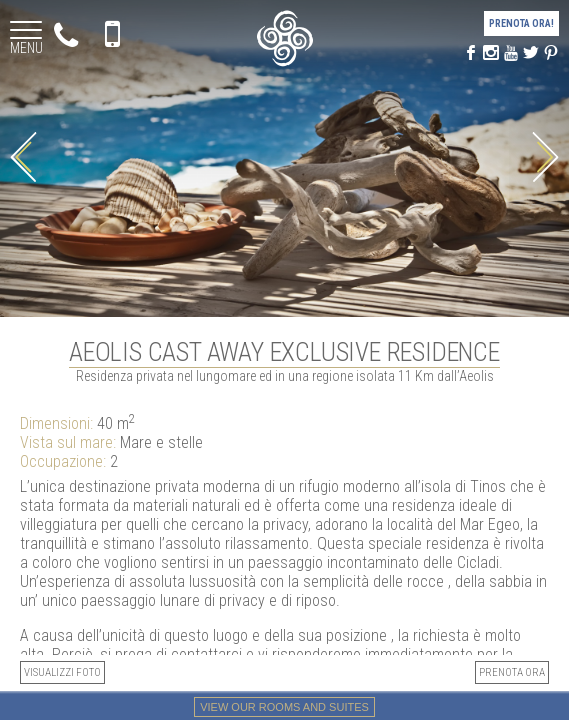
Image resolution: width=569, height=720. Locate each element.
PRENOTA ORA (512, 672)
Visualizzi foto (62, 672)
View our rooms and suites (284, 707)
